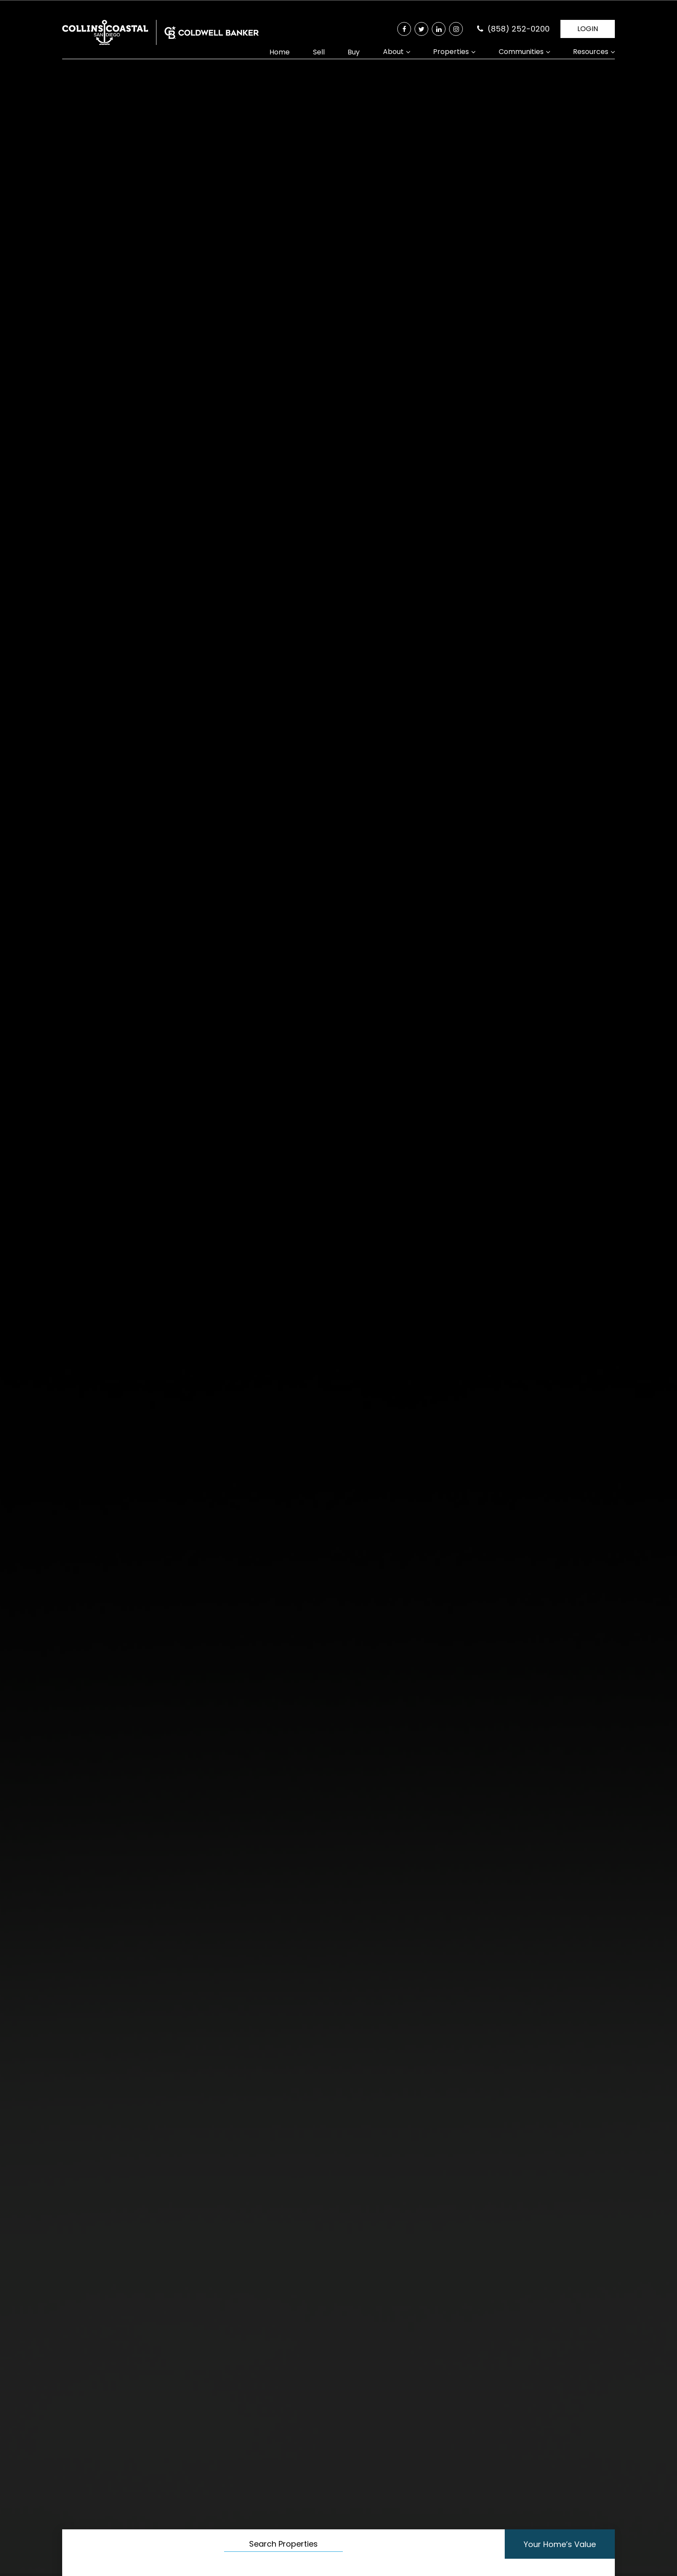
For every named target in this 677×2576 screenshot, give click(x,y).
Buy (354, 52)
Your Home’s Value (546, 2544)
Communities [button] (521, 52)
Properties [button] (451, 52)
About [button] (393, 52)
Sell (319, 52)
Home (279, 52)
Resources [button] (590, 52)
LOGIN (587, 29)
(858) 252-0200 (518, 29)
